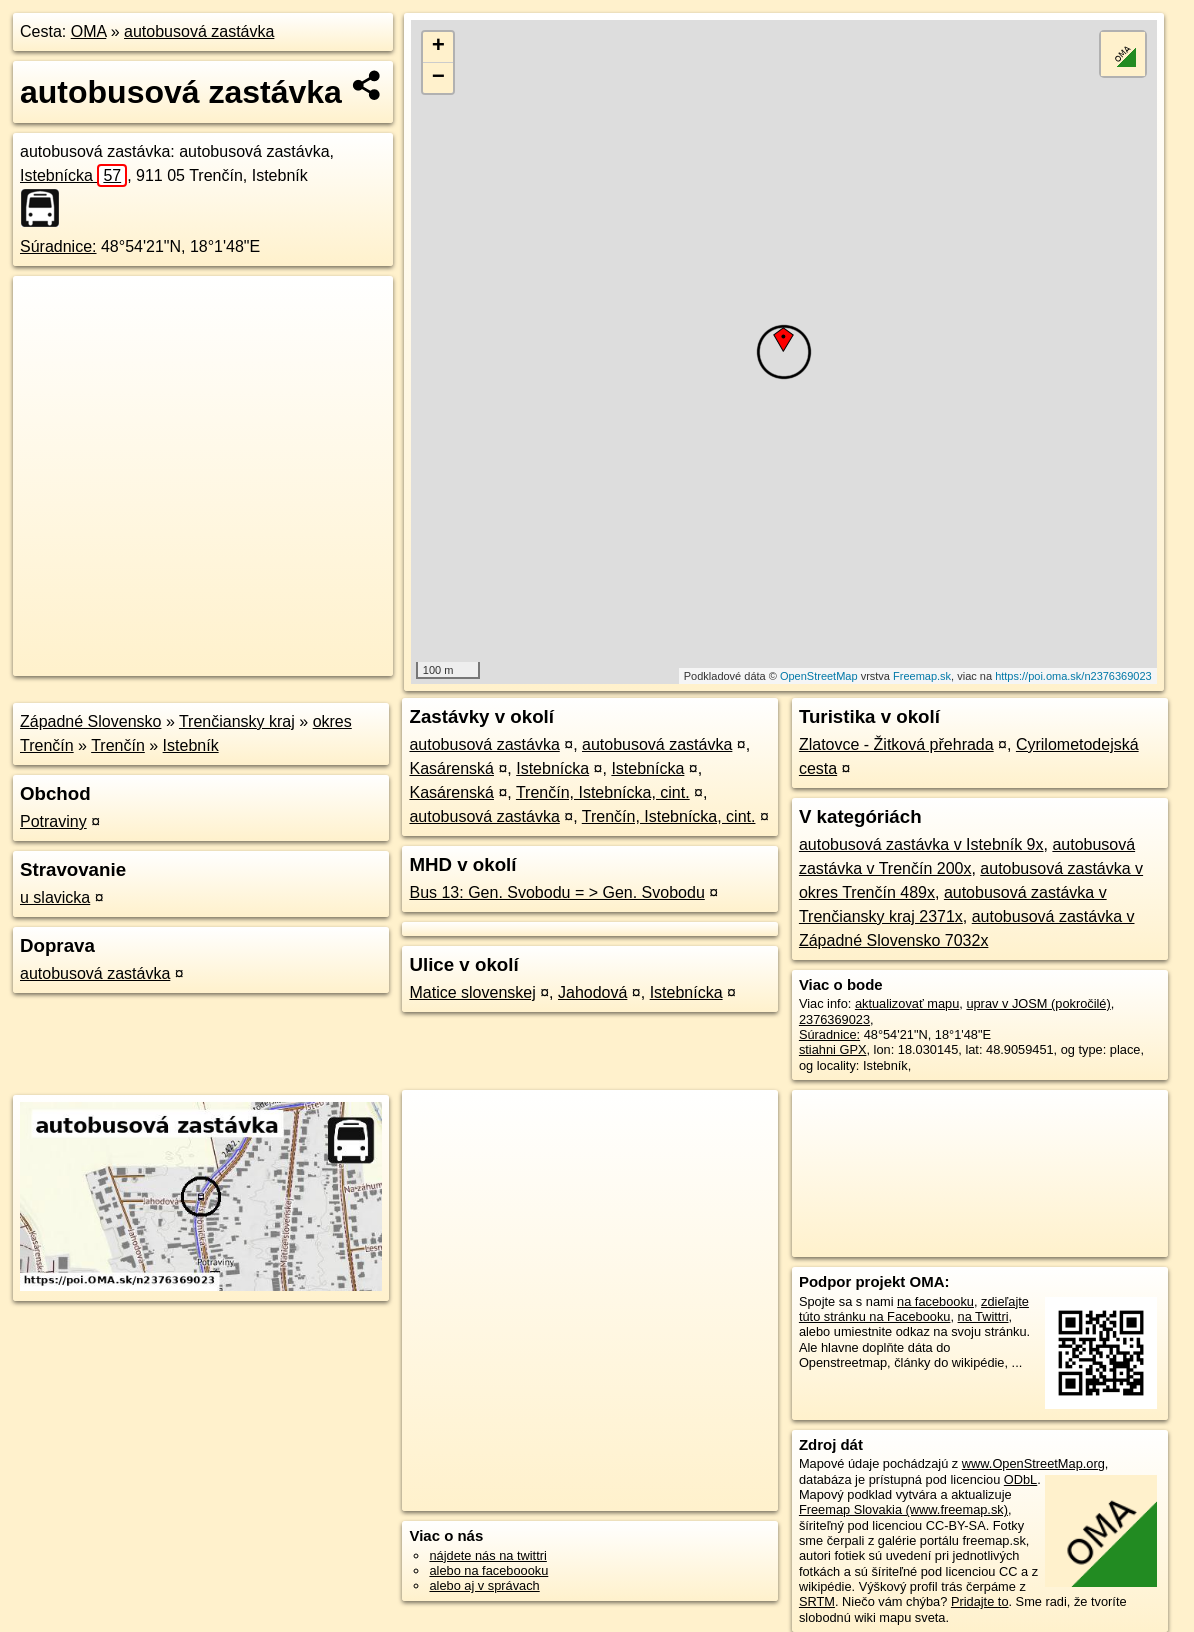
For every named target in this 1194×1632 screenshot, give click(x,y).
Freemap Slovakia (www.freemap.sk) (903, 1509)
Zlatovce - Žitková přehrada (896, 744)
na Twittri (983, 1316)
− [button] (438, 78)
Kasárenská (451, 768)
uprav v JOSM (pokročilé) (1038, 1003)
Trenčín (118, 745)
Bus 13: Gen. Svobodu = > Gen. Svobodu (556, 892)
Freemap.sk (922, 676)
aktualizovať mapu (907, 1003)
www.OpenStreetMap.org (1033, 1463)
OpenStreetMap (819, 676)
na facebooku (935, 1301)
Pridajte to (980, 1601)
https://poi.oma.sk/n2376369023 (1073, 676)
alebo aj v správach (484, 1585)
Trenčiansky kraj (237, 721)
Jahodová (592, 992)
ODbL (1020, 1479)
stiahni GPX (833, 1049)
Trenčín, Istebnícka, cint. (603, 792)
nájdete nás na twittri (487, 1555)
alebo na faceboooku (488, 1570)
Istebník (191, 745)
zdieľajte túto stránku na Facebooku (914, 1309)
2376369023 (834, 1019)
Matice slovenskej (472, 992)
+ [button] (438, 47)
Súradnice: (58, 246)
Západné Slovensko (90, 721)
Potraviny (53, 821)
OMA (89, 31)
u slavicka (55, 897)
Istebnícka (73, 175)
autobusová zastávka (199, 31)
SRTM (817, 1601)
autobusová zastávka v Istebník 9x (921, 844)
